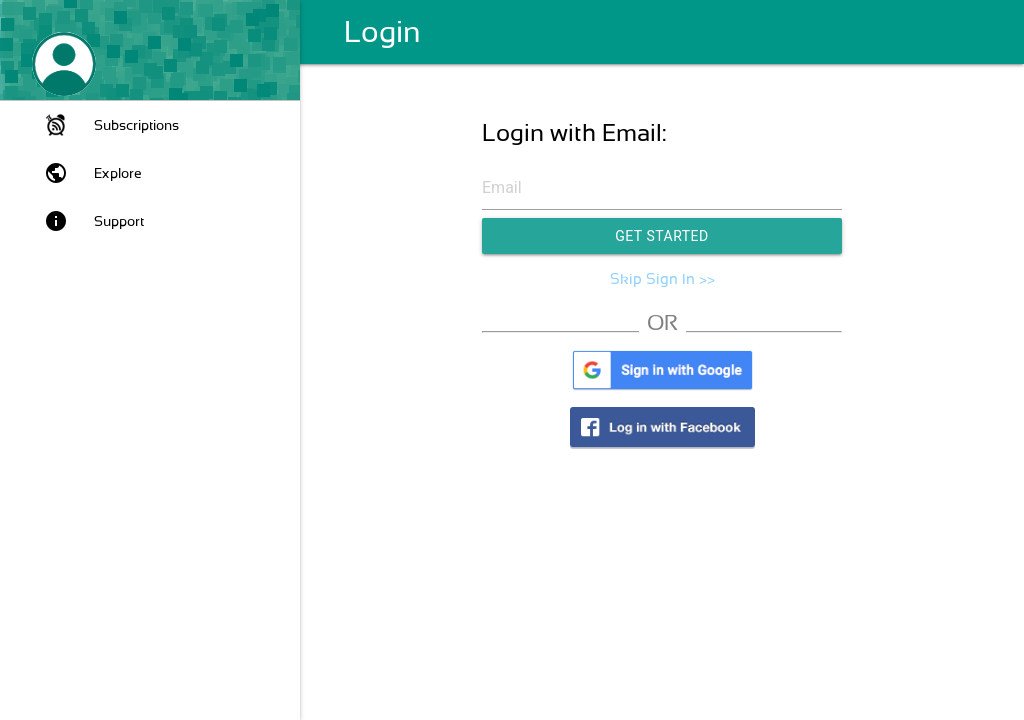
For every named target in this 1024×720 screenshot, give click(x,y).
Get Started (662, 236)
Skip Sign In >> (662, 279)
